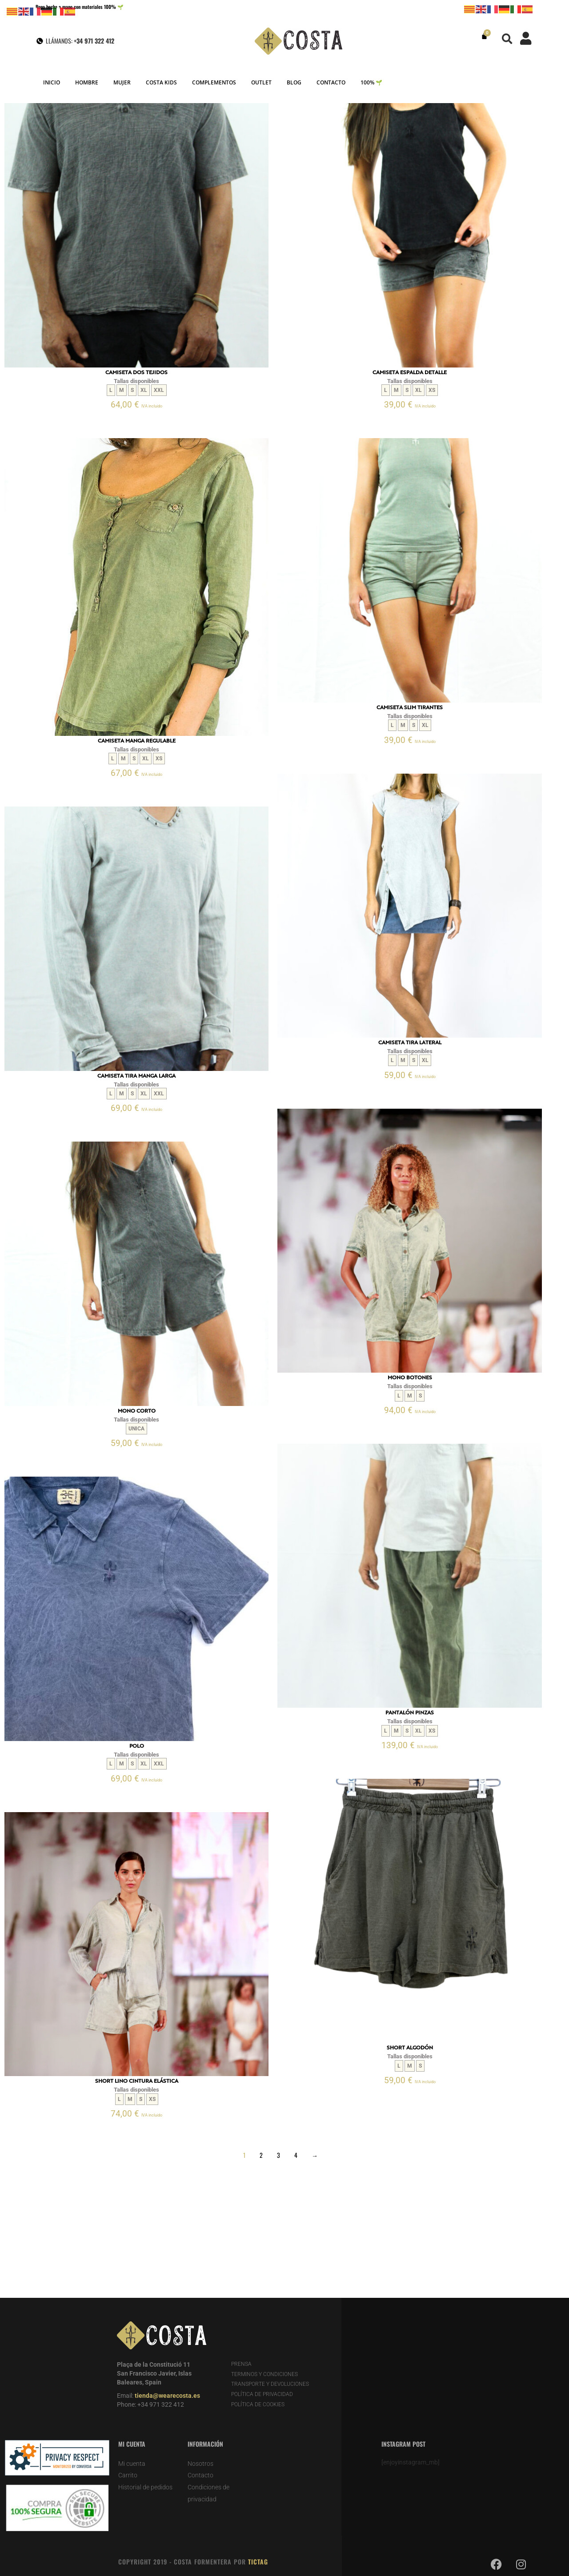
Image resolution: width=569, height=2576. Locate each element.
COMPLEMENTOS (214, 82)
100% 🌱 (371, 82)
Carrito (127, 2475)
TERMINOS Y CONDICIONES (264, 2374)
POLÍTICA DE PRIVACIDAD (262, 2394)
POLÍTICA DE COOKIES (257, 2404)
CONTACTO (331, 82)
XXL (159, 390)
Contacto (200, 2475)
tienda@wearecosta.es (167, 2395)
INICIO (51, 82)
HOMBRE (86, 82)
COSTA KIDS (161, 82)
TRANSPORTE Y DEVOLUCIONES (270, 2384)
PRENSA (241, 2364)
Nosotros (200, 2463)
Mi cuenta (131, 2463)
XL (143, 390)
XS (432, 390)
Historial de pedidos (145, 2487)
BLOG (294, 82)
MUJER (122, 82)
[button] (507, 38)
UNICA (136, 1429)
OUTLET (261, 82)
